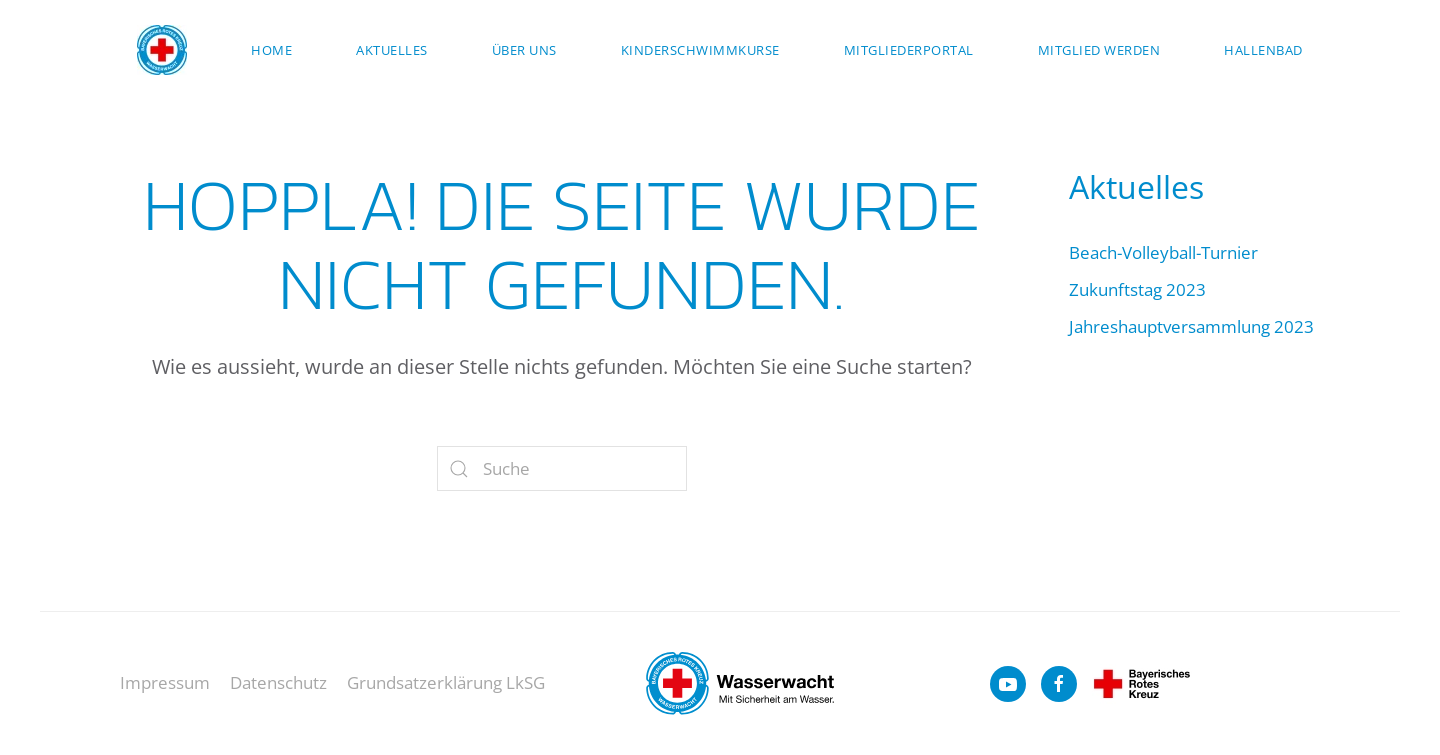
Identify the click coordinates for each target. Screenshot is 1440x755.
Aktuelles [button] (392, 50)
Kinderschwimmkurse (700, 50)
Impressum (165, 682)
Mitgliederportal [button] (909, 50)
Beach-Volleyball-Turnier (1163, 252)
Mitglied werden (1099, 50)
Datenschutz (278, 682)
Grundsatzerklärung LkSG (446, 682)
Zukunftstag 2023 (1137, 289)
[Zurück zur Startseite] (162, 50)
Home (271, 50)
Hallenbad (1263, 50)
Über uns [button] (524, 50)
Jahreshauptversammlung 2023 (1191, 326)
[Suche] (562, 468)
